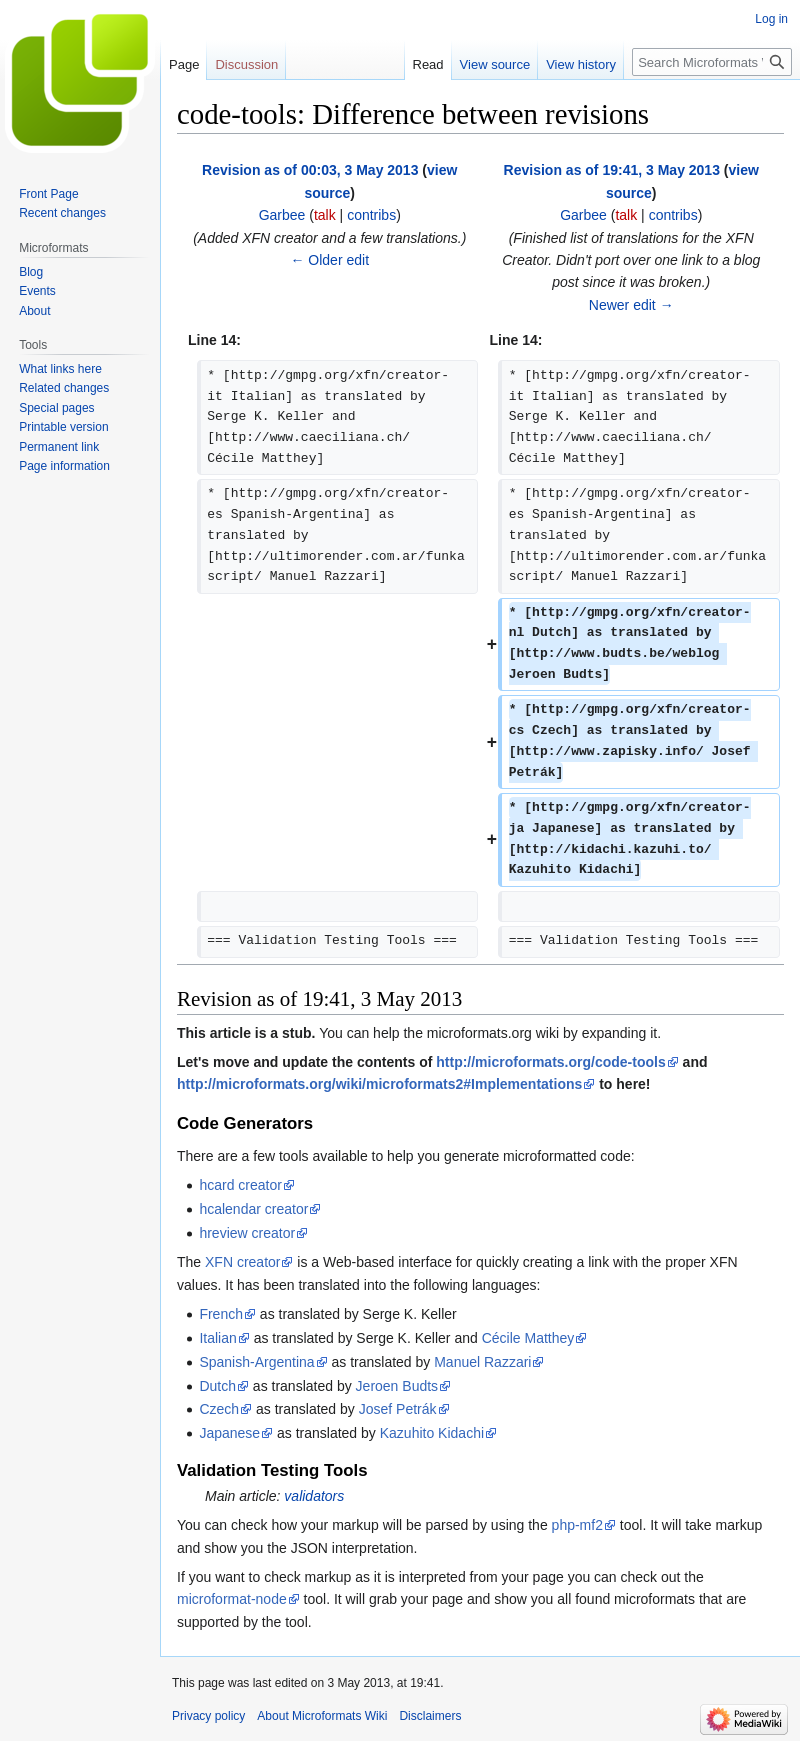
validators (314, 1496)
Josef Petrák (398, 1409)
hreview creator (247, 1233)
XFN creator (242, 1262)
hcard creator (240, 1185)
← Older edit (329, 260)
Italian (217, 1338)
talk (325, 215)
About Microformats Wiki (322, 1716)
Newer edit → (631, 305)
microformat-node (232, 1599)
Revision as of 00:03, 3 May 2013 (310, 170)
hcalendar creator (253, 1209)
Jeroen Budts (397, 1386)
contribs (371, 215)
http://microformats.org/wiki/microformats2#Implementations (379, 1084)
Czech (219, 1409)
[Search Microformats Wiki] (712, 62)
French (221, 1314)
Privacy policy (208, 1716)
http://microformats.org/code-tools (550, 1062)
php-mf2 (577, 1525)
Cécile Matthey (528, 1338)
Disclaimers (430, 1716)
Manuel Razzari (482, 1362)
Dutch (217, 1386)
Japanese (229, 1433)
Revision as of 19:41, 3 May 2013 (612, 170)
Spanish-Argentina (256, 1362)
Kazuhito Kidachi (432, 1433)
